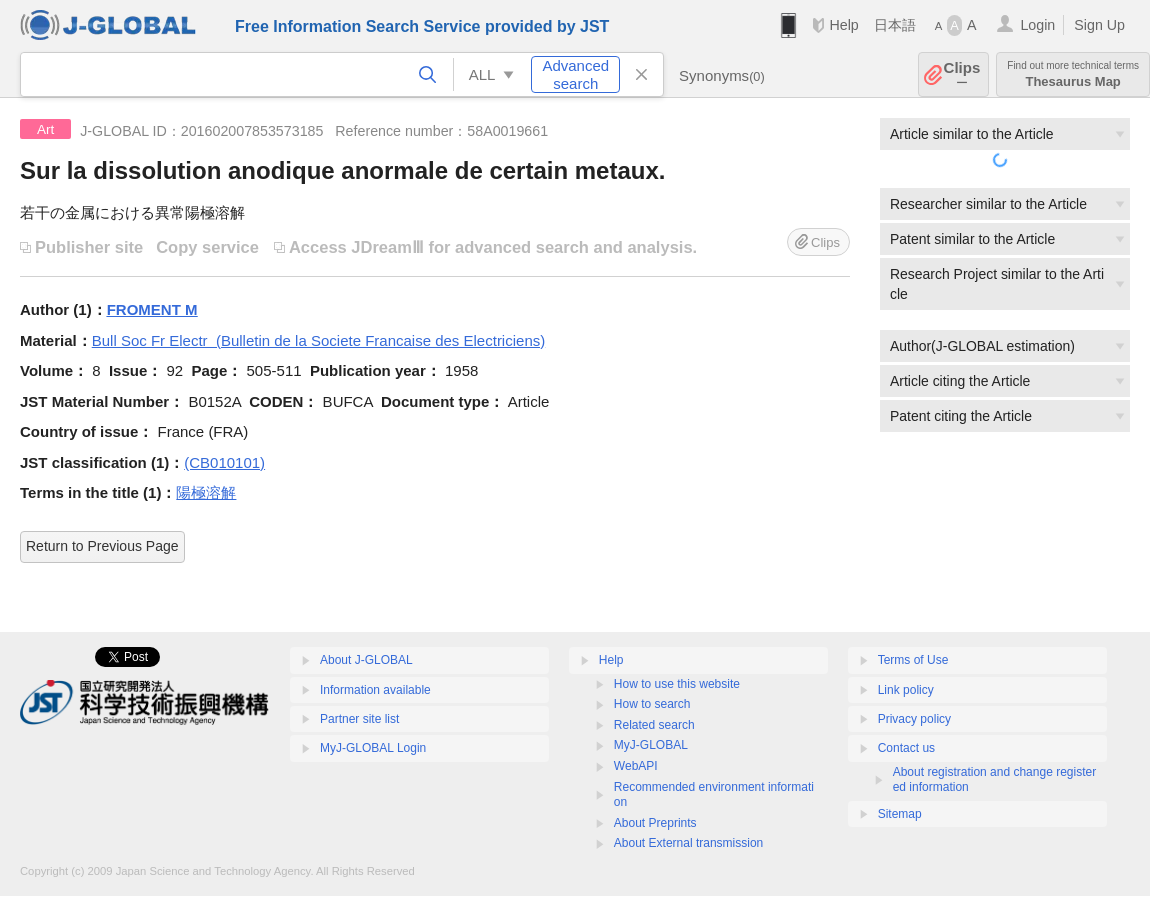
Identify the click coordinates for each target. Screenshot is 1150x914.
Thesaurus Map (1073, 74)
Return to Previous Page (102, 546)
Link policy (906, 690)
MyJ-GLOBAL (651, 745)
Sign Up (1099, 25)
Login (1037, 25)
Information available (375, 690)
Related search (654, 725)
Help (843, 25)
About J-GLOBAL (366, 660)
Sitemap (900, 814)
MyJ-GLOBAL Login (373, 748)
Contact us (906, 748)
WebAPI (636, 766)
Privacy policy (914, 719)
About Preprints (655, 823)
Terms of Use (913, 660)
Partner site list (359, 719)
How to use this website (677, 684)
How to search (652, 704)
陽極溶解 (206, 492)
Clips (962, 74)
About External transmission (688, 843)
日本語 (895, 25)
